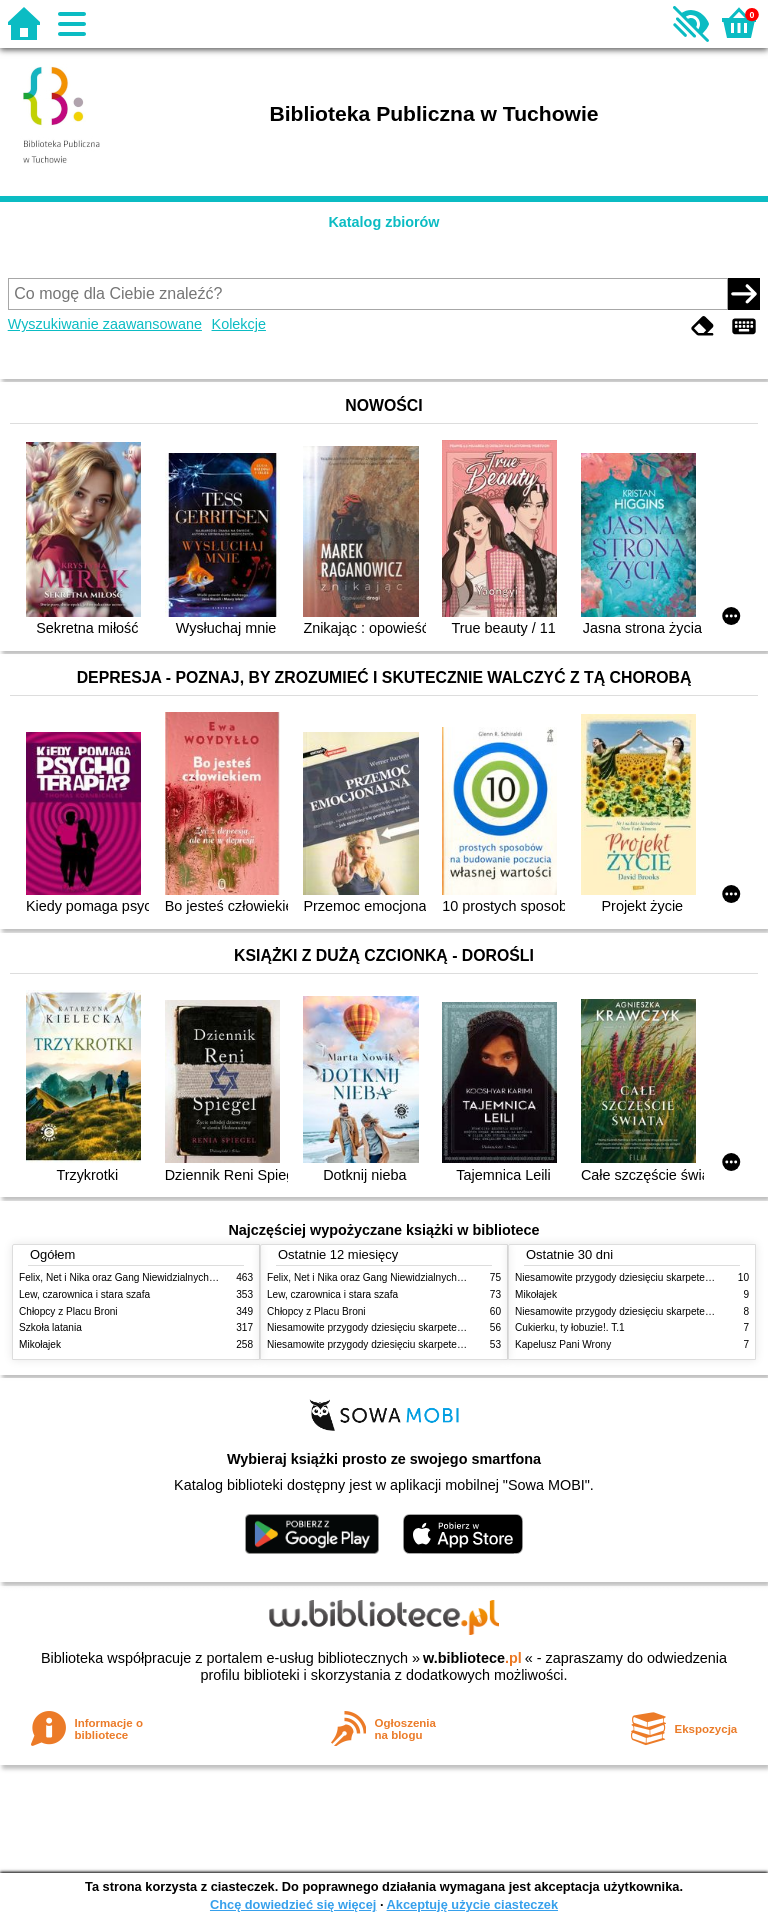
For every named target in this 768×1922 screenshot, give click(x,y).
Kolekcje (239, 324)
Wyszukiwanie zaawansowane (105, 324)
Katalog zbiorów (383, 222)
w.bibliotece (472, 1658)
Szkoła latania (50, 1327)
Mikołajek (40, 1344)
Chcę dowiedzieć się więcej (293, 1904)
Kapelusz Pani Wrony (563, 1344)
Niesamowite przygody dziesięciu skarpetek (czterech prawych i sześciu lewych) (446, 1327)
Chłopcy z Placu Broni (68, 1311)
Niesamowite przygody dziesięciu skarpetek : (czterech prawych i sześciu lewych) (449, 1344)
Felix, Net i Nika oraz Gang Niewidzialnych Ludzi (127, 1277)
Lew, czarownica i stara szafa (84, 1294)
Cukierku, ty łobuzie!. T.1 (570, 1327)
